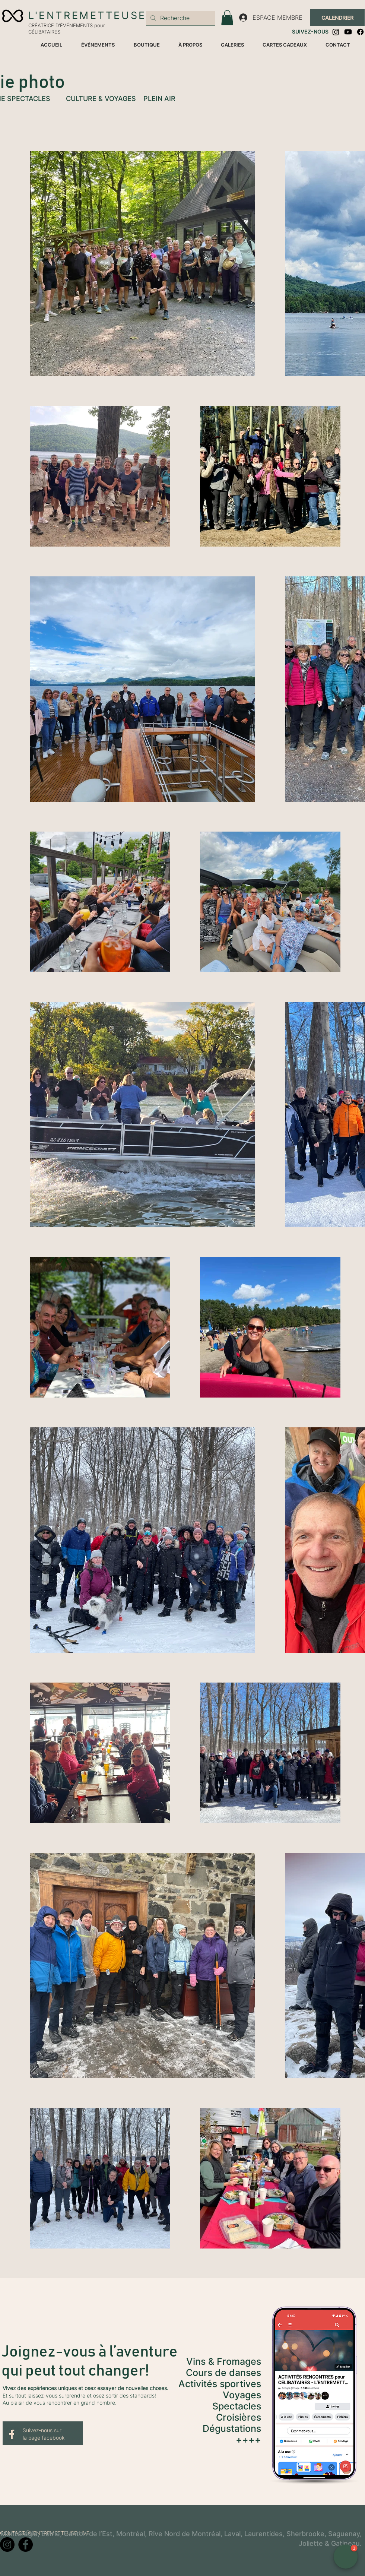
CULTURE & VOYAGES (101, 98)
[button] (227, 17)
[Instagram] (335, 32)
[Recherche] (180, 18)
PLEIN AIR (159, 98)
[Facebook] (360, 32)
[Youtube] (348, 32)
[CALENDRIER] (337, 17)
